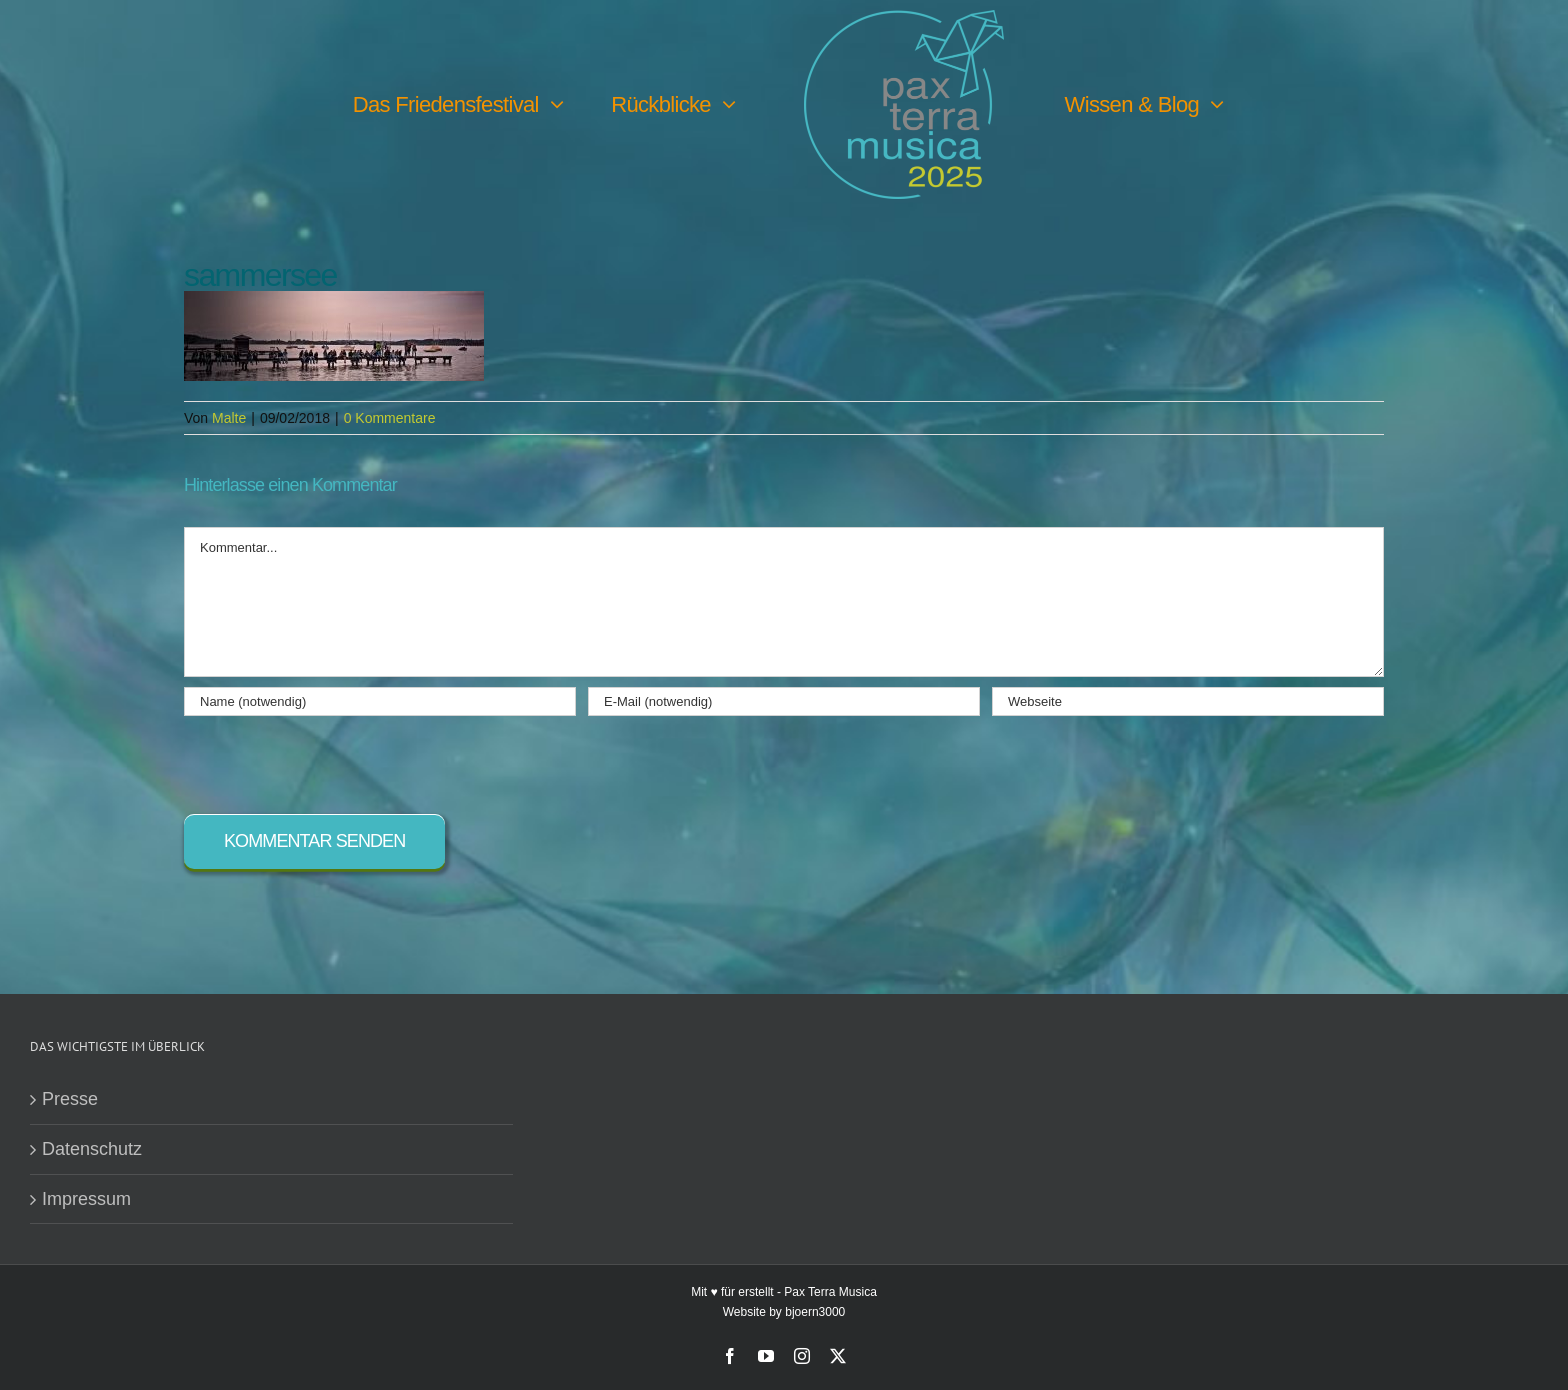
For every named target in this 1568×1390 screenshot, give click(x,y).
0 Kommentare (390, 418)
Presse (70, 1099)
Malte (229, 418)
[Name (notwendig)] (380, 701)
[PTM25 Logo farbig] (904, 19)
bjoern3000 (815, 1312)
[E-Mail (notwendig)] (784, 701)
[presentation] (336, 755)
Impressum (86, 1199)
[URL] (1188, 701)
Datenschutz (92, 1149)
